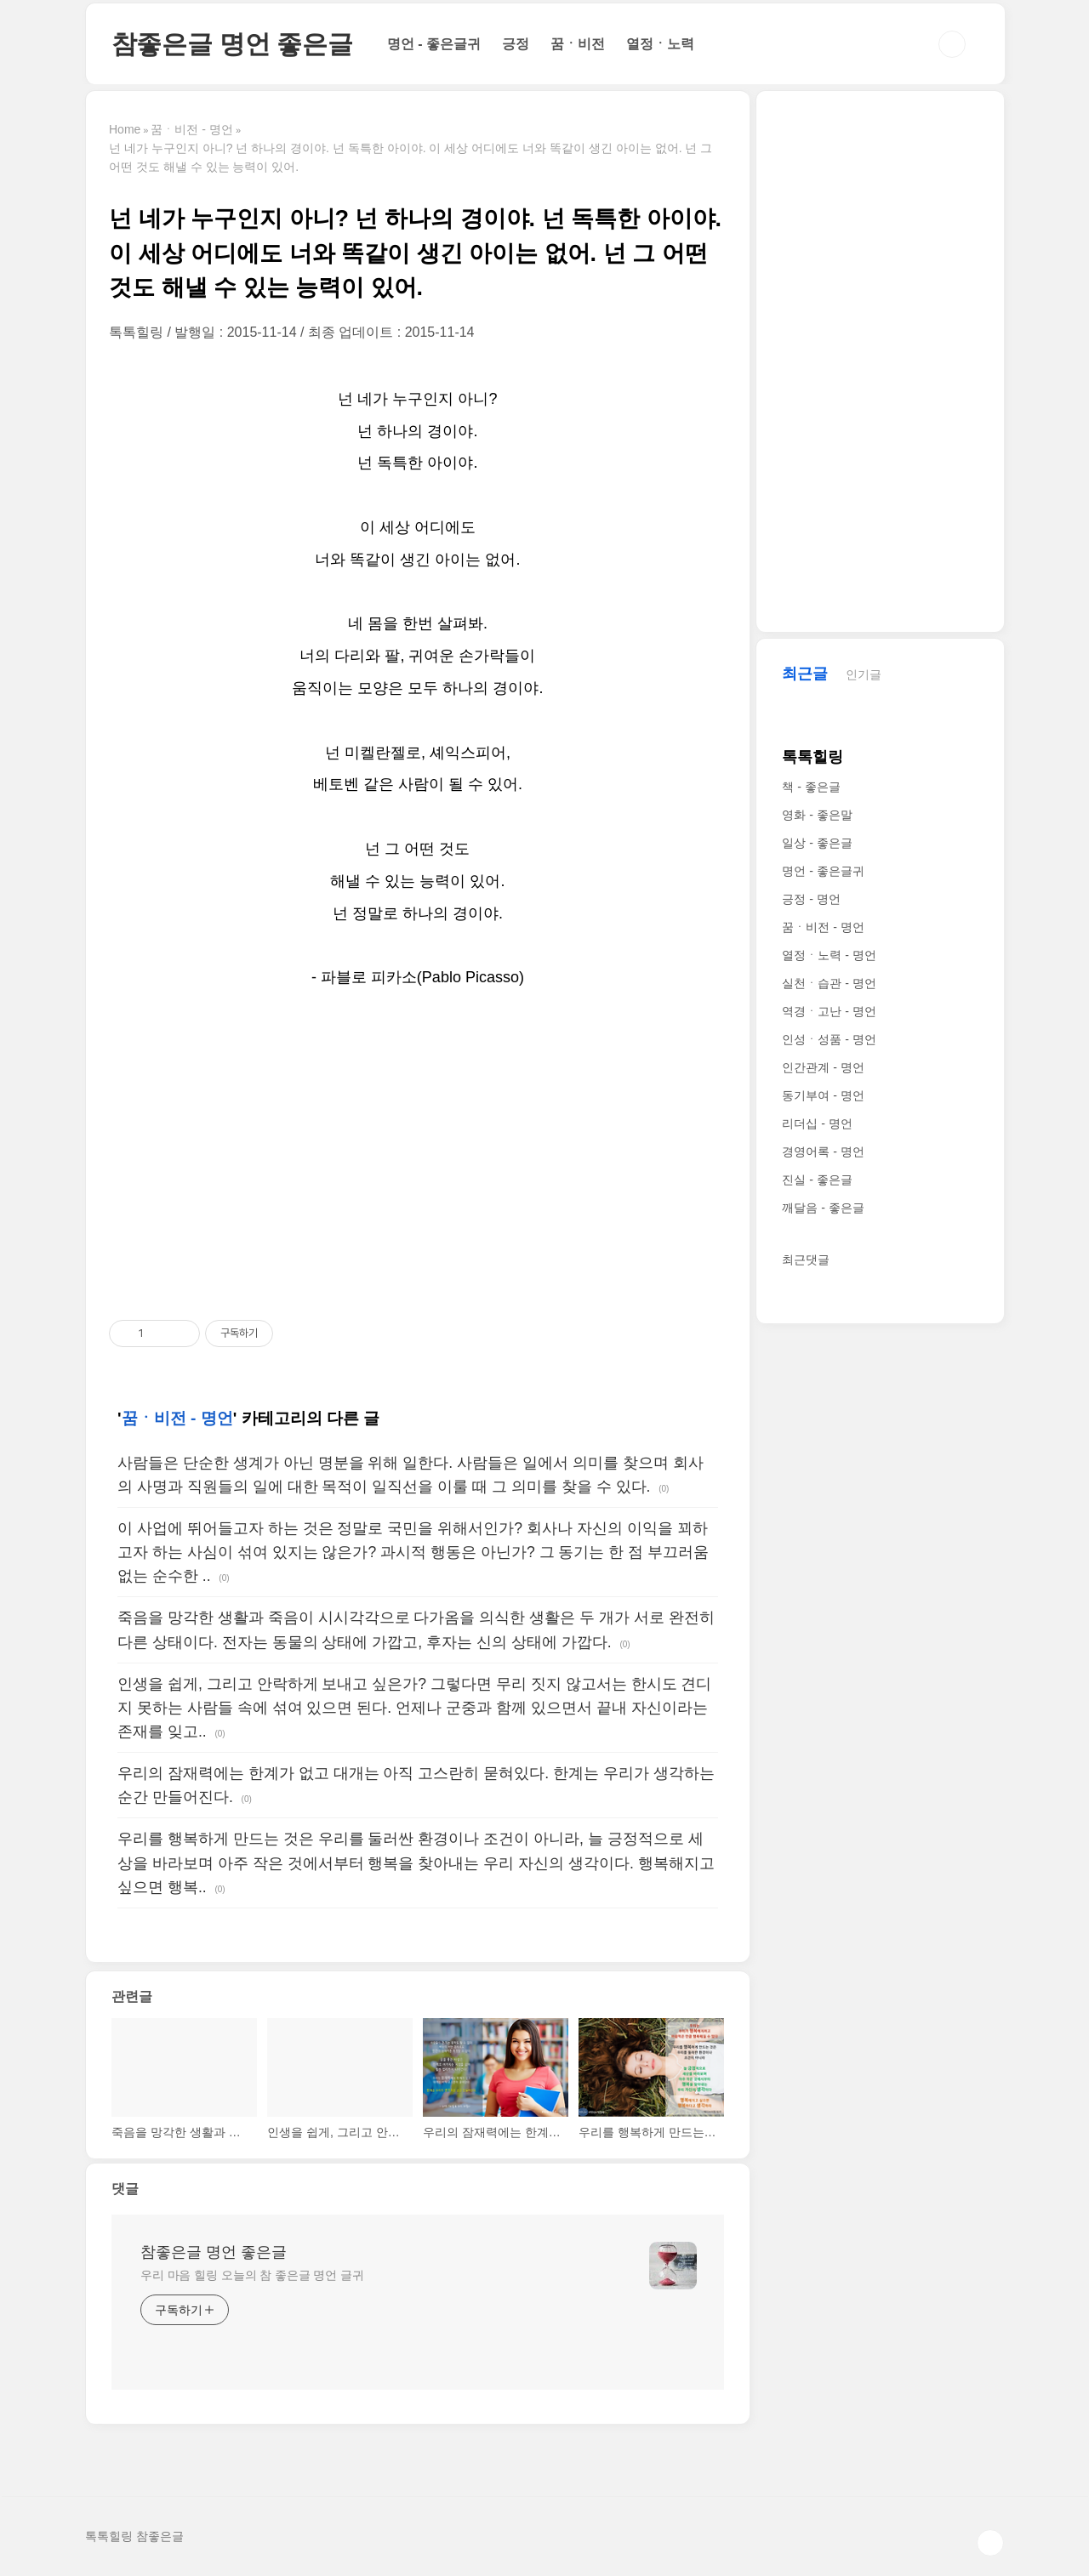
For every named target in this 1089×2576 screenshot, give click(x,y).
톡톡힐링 (812, 756)
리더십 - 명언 (817, 1123)
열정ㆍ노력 (660, 44)
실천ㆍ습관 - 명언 (828, 983)
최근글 (805, 673)
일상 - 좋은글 (817, 843)
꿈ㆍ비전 (577, 44)
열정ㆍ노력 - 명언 (828, 955)
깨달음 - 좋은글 (823, 1207)
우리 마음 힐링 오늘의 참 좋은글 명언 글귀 (252, 2275)
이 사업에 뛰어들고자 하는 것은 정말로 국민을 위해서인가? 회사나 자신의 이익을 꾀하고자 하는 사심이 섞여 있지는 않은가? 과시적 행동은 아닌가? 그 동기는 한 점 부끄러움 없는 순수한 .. (413, 1552)
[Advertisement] (418, 1156)
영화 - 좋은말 (817, 815)
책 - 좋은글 (811, 786)
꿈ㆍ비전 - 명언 (177, 1418)
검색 (952, 44)
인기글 (863, 674)
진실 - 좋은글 (817, 1179)
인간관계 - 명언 (823, 1067)
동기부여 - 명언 (823, 1095)
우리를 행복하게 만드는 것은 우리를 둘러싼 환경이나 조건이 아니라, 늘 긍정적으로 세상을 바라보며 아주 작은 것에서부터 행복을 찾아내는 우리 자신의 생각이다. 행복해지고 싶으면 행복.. (416, 1862)
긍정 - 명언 (811, 899)
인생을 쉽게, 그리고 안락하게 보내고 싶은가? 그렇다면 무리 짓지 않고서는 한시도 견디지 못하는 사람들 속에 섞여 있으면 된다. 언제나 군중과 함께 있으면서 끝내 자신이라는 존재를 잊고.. (414, 1707)
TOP (990, 2542)
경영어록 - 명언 (823, 1151)
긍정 (515, 44)
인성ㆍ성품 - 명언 (828, 1039)
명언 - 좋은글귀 (434, 44)
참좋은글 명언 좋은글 (232, 44)
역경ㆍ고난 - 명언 (828, 1011)
